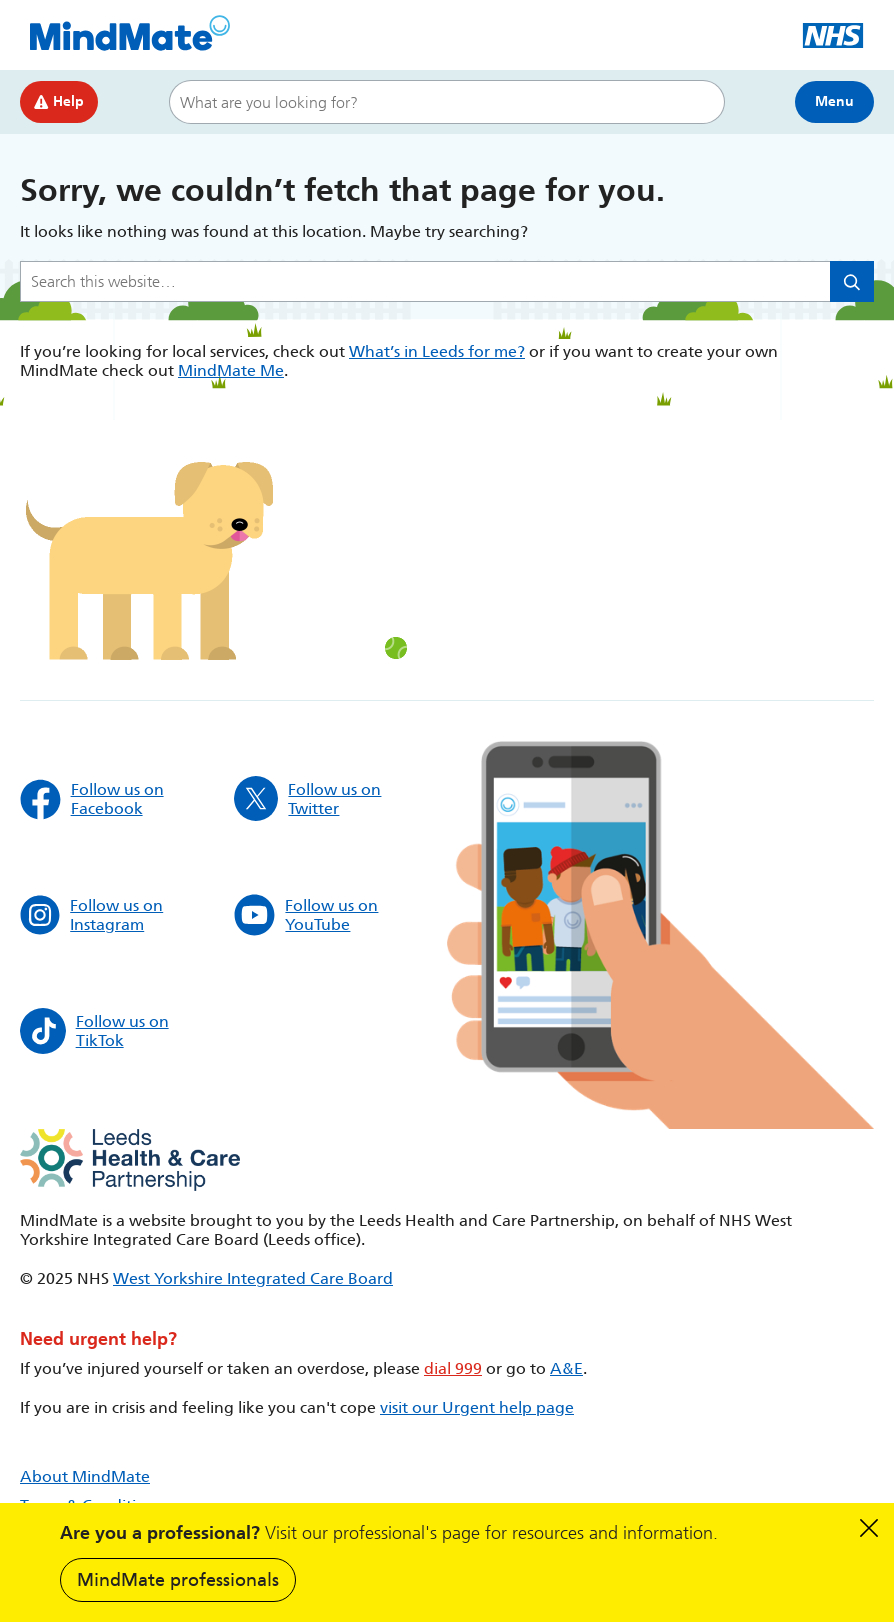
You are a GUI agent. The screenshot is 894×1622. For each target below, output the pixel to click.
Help (59, 101)
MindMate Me (231, 370)
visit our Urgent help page (477, 1407)
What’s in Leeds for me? (437, 351)
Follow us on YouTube (306, 915)
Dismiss (869, 1528)
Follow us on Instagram (91, 915)
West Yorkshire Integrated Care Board (253, 1278)
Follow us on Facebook (92, 799)
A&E (566, 1368)
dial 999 (453, 1368)
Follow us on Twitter (308, 799)
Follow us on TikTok (94, 1031)
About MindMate (85, 1476)
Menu (834, 101)
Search (700, 102)
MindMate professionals (178, 1580)
